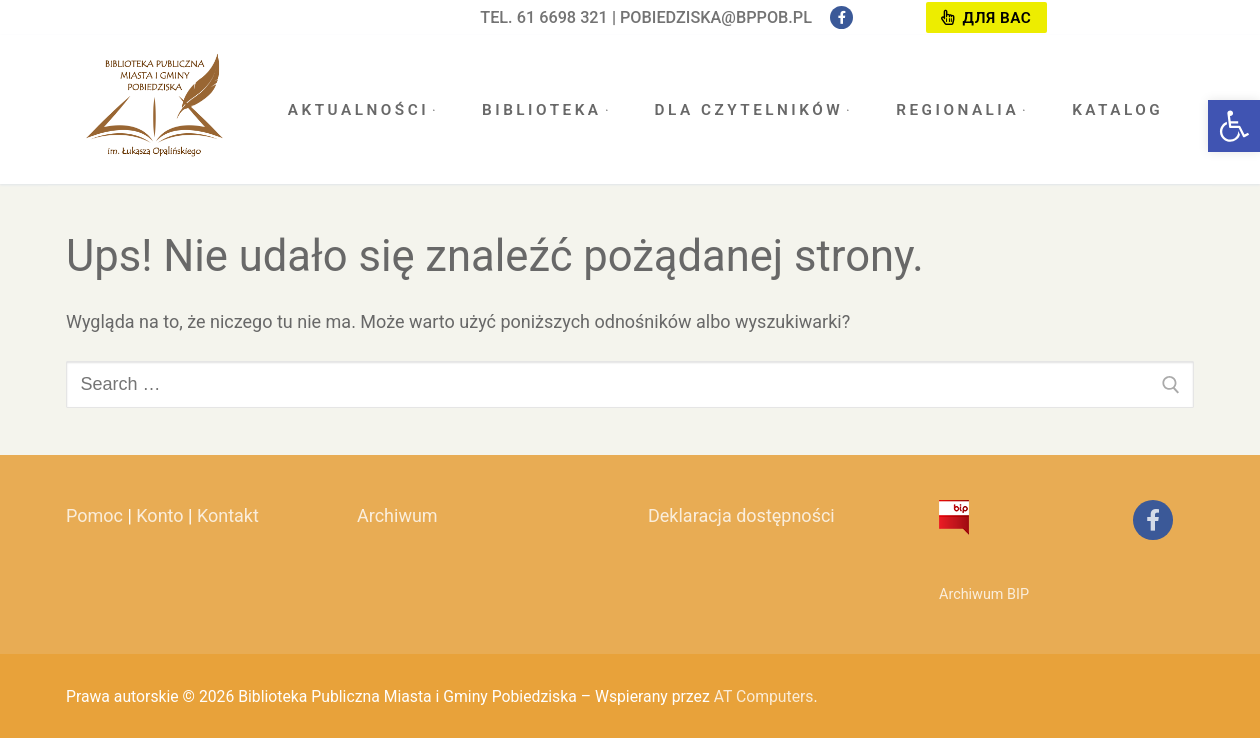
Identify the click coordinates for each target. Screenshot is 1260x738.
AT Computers (764, 696)
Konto (159, 515)
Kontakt (228, 515)
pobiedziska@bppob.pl (716, 17)
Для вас (986, 18)
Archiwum (397, 515)
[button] (1234, 126)
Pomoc (94, 515)
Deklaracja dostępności (741, 515)
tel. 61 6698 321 (544, 17)
